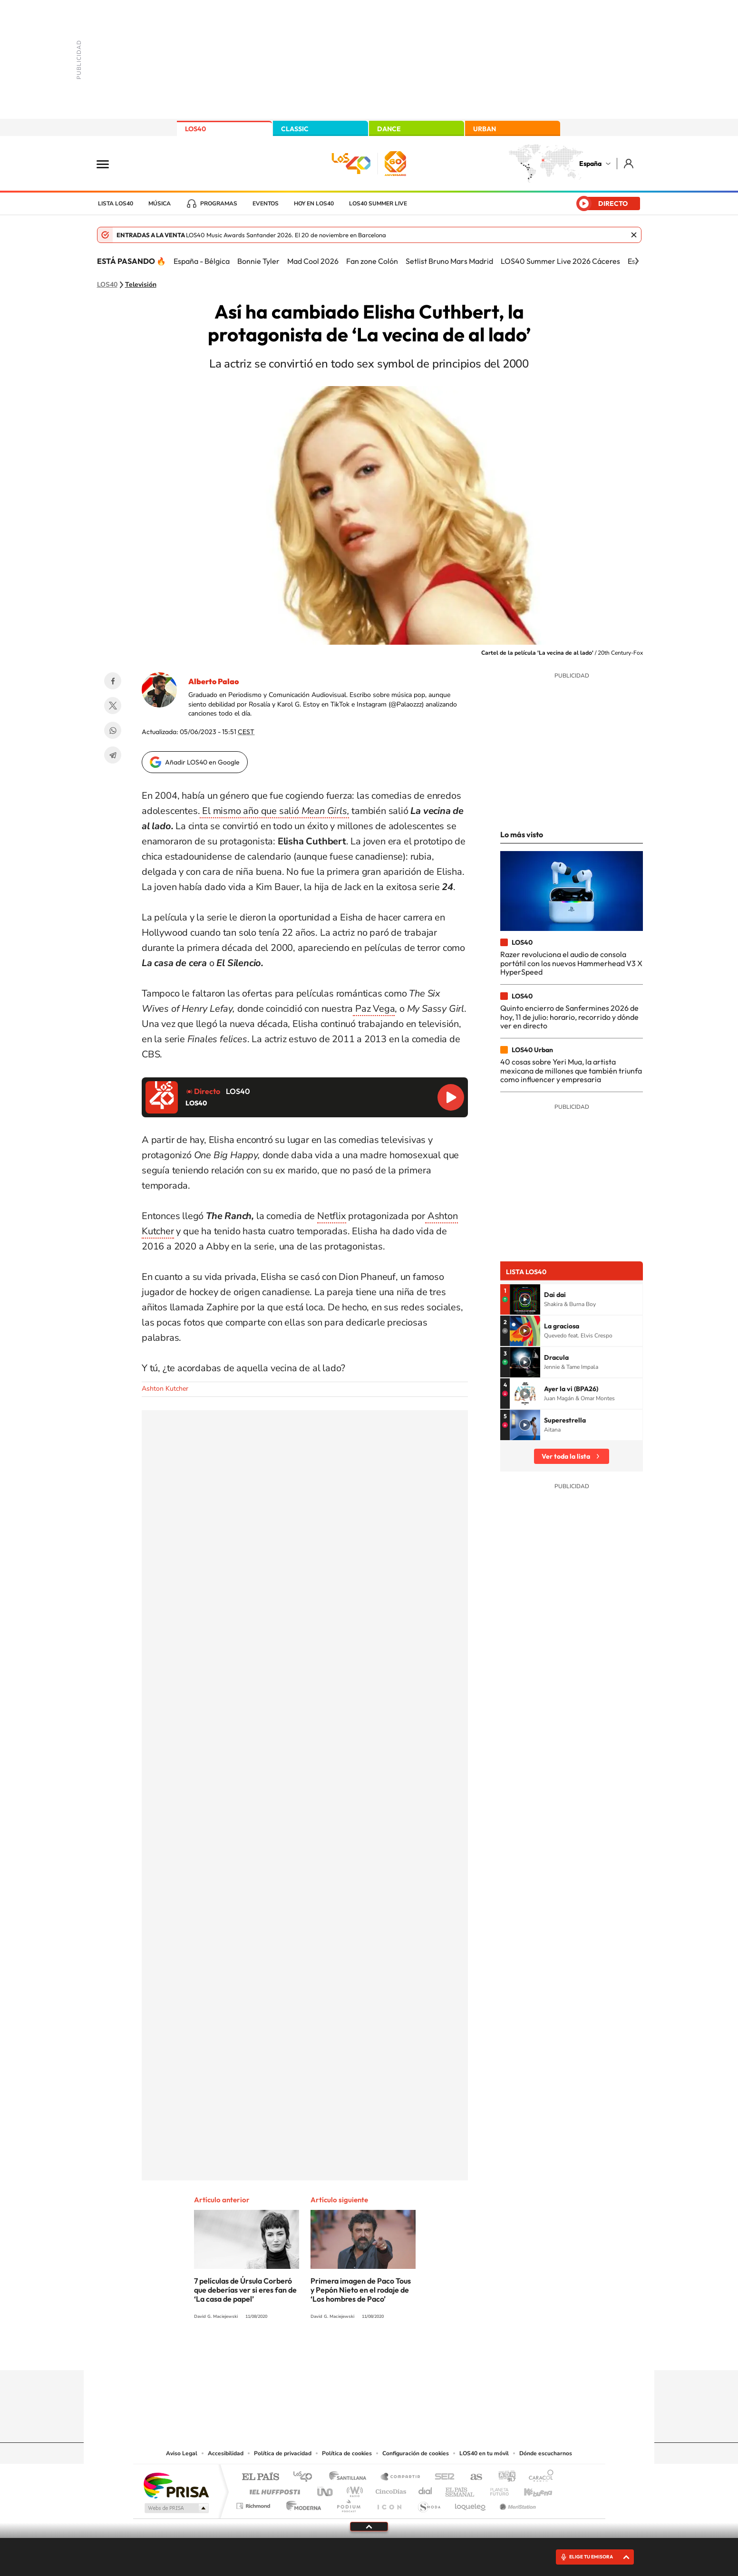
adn (503, 2477)
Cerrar (634, 235)
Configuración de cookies (415, 2453)
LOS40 (195, 129)
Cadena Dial (425, 2489)
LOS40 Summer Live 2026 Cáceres (560, 261)
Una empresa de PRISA (176, 2485)
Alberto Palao (213, 681)
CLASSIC (295, 129)
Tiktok (331, 2351)
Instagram (312, 2351)
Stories (426, 2351)
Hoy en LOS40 (314, 203)
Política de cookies (347, 2453)
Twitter (112, 705)
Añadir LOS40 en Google (202, 762)
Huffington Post (273, 2489)
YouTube (350, 2351)
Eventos (265, 203)
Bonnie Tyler (258, 261)
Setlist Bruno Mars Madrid (449, 261)
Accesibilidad (225, 2453)
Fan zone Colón (372, 261)
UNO (325, 2489)
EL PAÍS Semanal (460, 2489)
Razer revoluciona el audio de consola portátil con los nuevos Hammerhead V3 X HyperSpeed (571, 963)
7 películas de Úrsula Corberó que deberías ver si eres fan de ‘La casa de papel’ (245, 2290)
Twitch (407, 2351)
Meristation (516, 2503)
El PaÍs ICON (389, 2503)
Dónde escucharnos (545, 2453)
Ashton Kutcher (165, 1388)
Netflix (331, 1216)
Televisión (140, 285)
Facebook (112, 680)
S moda (429, 2503)
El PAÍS (260, 2477)
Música (159, 203)
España (590, 163)
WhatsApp (112, 730)
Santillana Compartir (401, 2477)
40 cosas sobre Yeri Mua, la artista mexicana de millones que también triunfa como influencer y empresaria (571, 1070)
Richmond (254, 2503)
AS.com (472, 2477)
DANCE (389, 129)
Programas (218, 203)
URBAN (484, 129)
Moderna (301, 2503)
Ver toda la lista (566, 1456)
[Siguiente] (636, 261)
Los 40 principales (306, 2477)
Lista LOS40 (115, 203)
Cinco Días (389, 2489)
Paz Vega (374, 1008)
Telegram (112, 755)
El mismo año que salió (274, 810)
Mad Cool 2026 (313, 261)
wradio (353, 2489)
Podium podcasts (348, 2503)
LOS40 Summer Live (378, 203)
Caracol (538, 2477)
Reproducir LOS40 (450, 1097)
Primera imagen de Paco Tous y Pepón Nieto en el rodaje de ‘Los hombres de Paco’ (361, 2290)
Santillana (350, 2477)
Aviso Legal (181, 2453)
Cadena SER (441, 2477)
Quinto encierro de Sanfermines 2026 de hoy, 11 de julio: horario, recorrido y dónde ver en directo (569, 1016)
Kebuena (529, 2489)
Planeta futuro (495, 2489)
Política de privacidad (282, 2453)
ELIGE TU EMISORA (591, 2557)
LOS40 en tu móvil (484, 2453)
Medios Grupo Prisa (176, 2508)
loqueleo (470, 2503)
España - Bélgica (202, 261)
